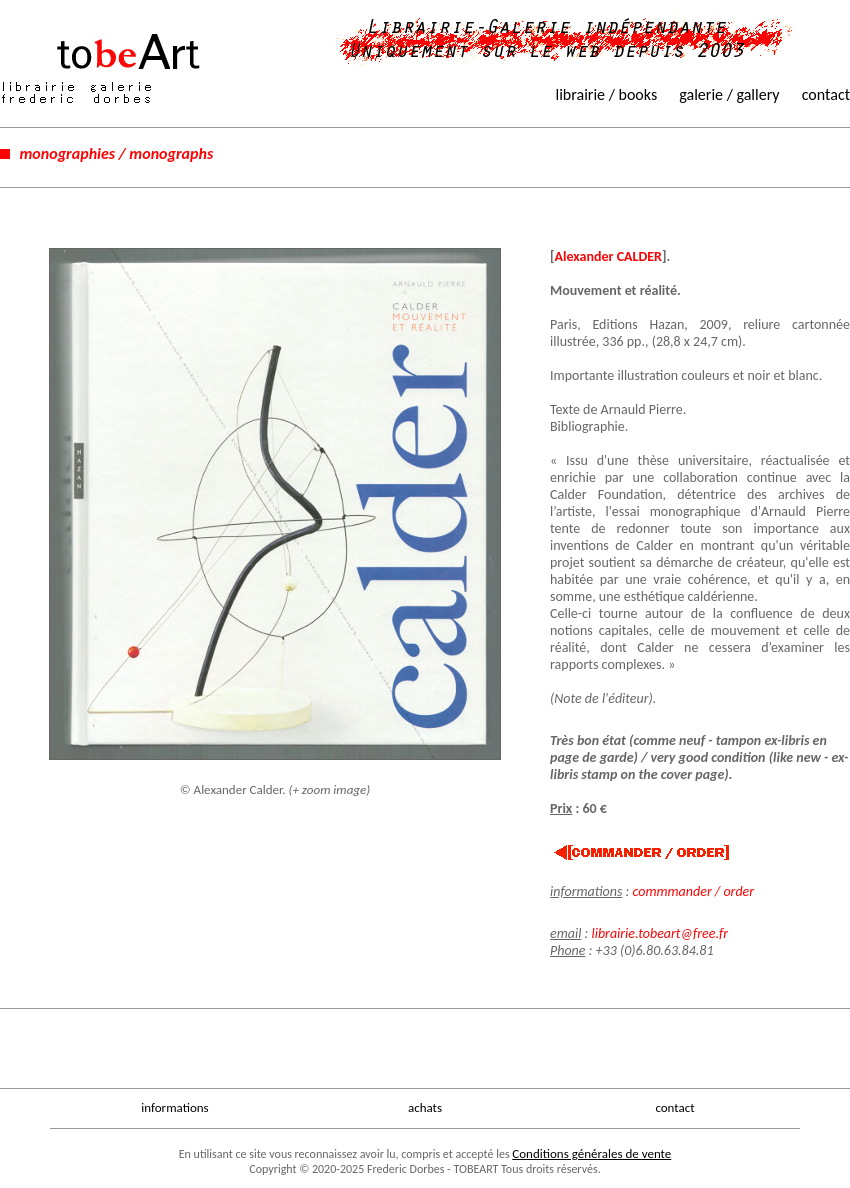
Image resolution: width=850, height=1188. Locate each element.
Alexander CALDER (608, 256)
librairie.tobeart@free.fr (659, 933)
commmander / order (693, 891)
